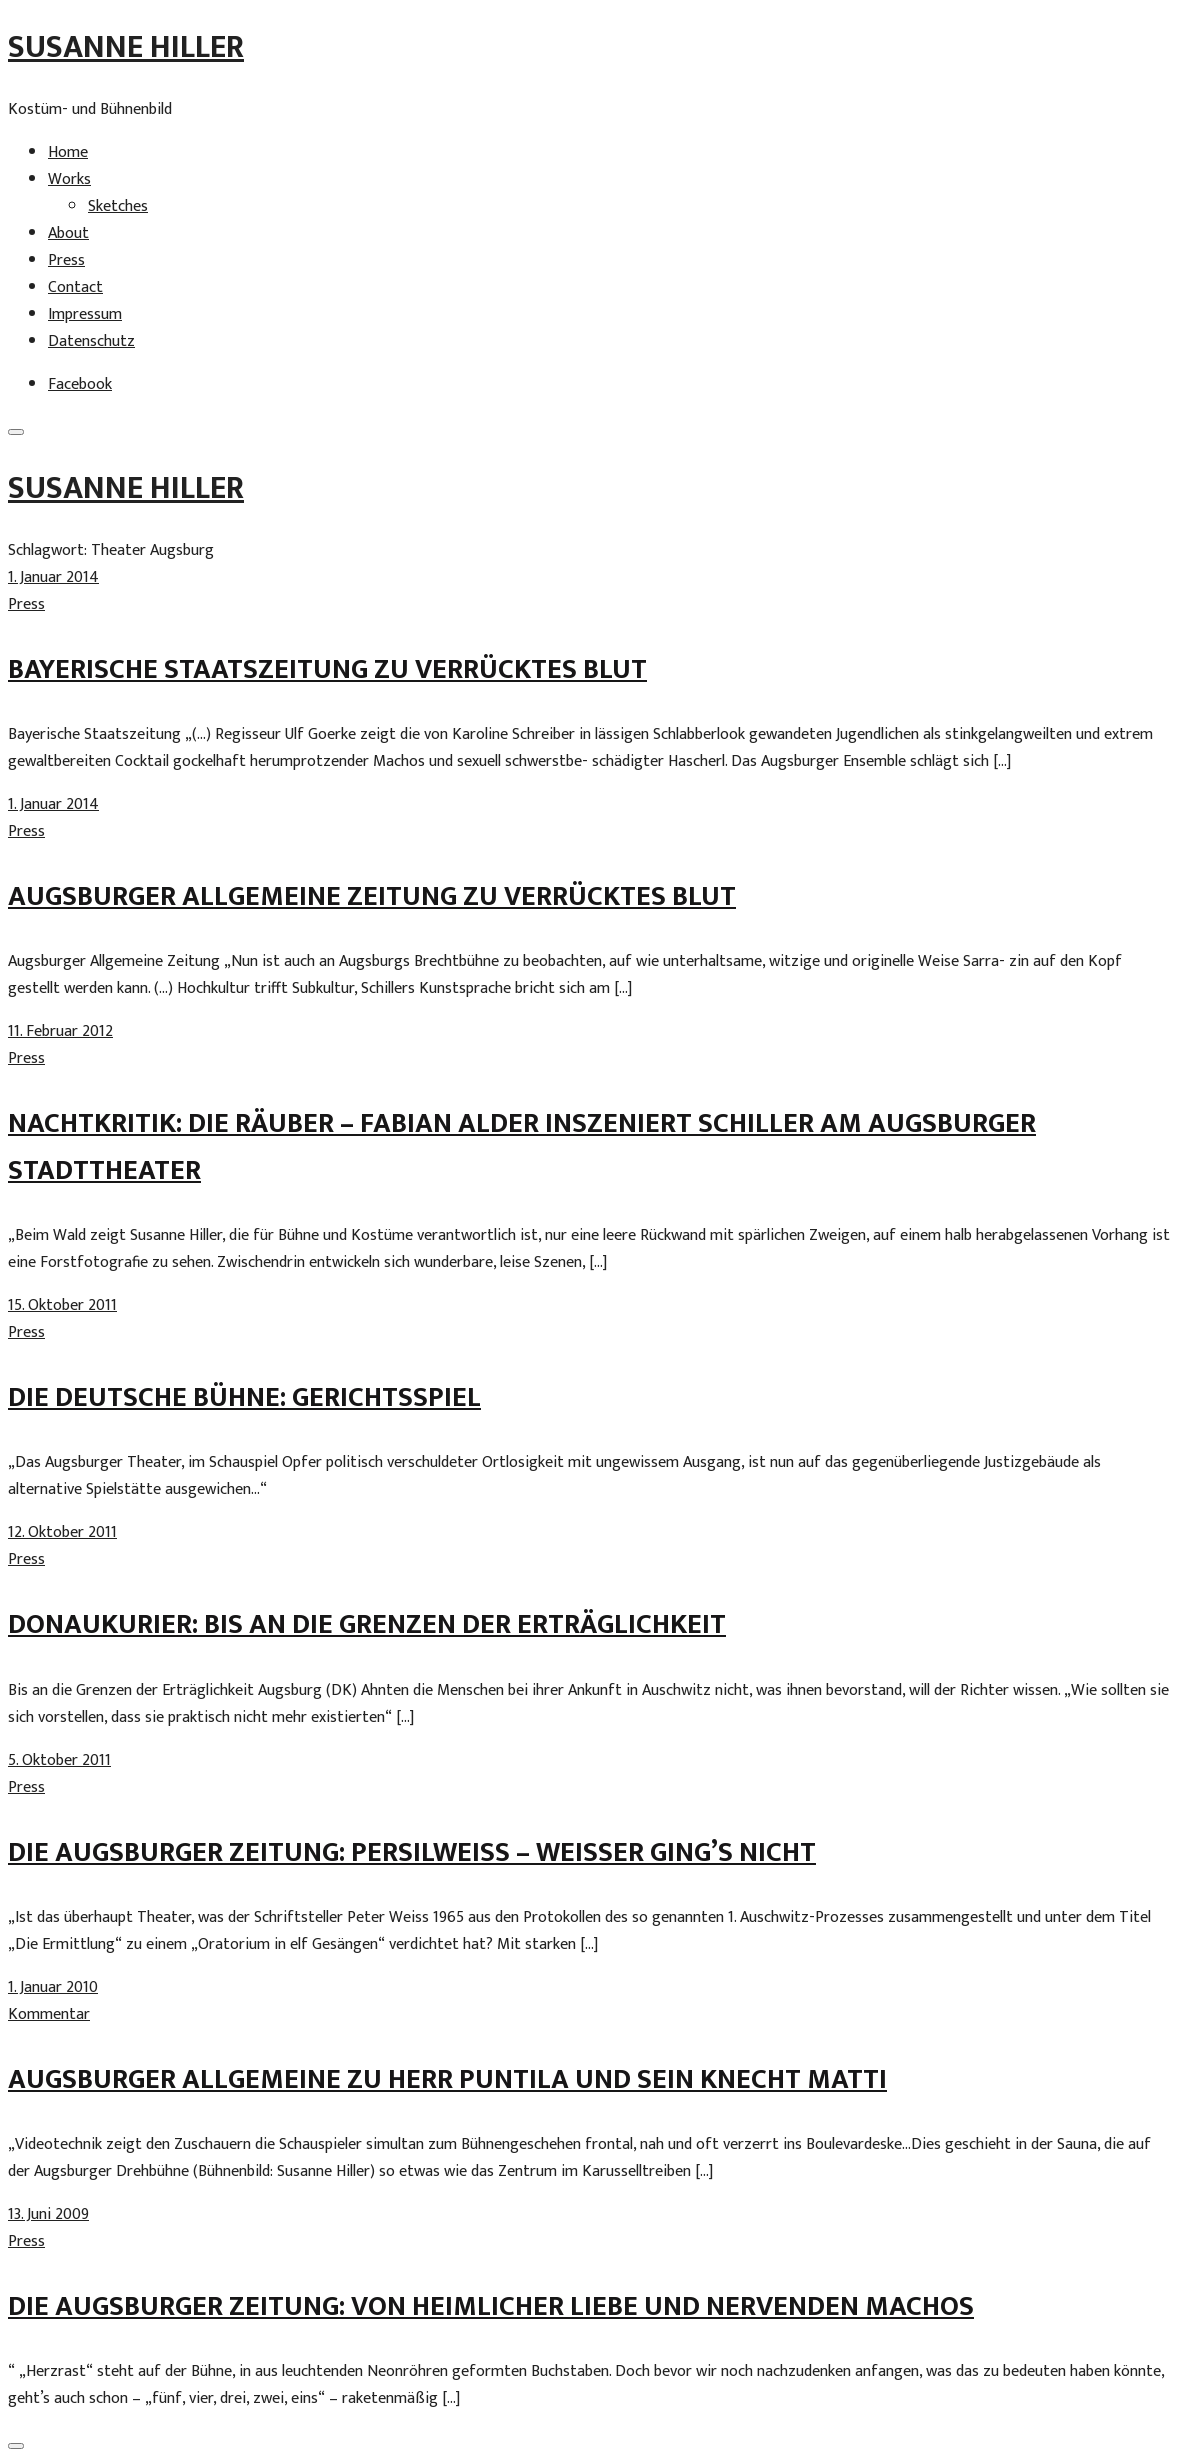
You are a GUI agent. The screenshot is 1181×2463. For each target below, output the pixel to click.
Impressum (85, 314)
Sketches (118, 206)
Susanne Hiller (126, 47)
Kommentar (49, 2014)
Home (68, 152)
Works (69, 179)
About (68, 233)
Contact (75, 287)
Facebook (80, 384)
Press (66, 260)
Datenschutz (91, 341)
